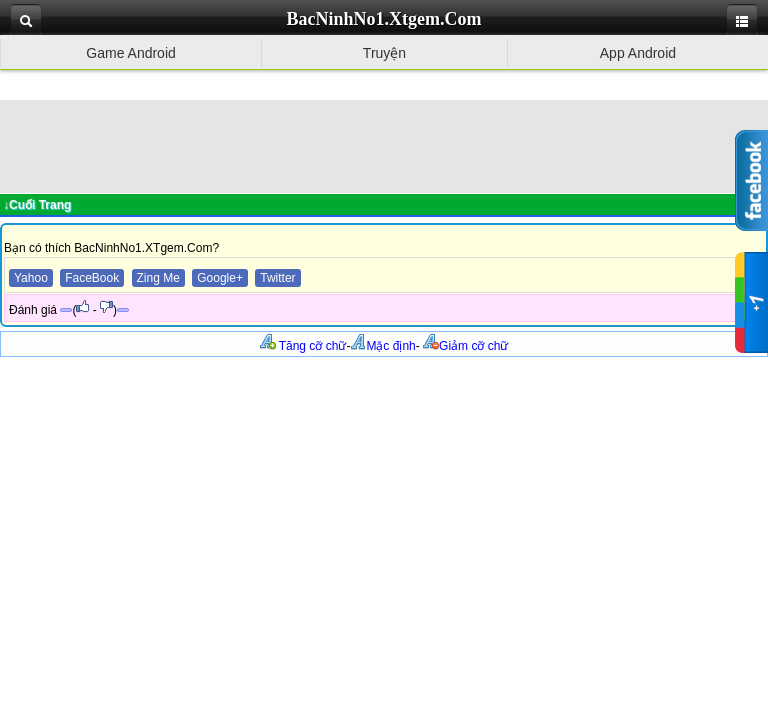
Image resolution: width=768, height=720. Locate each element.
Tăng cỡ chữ (303, 346)
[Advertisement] (384, 145)
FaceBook (92, 278)
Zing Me (158, 278)
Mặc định (382, 346)
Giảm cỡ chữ (465, 346)
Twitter (277, 278)
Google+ (220, 278)
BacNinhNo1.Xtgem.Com (384, 19)
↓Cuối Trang (37, 205)
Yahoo (31, 278)
